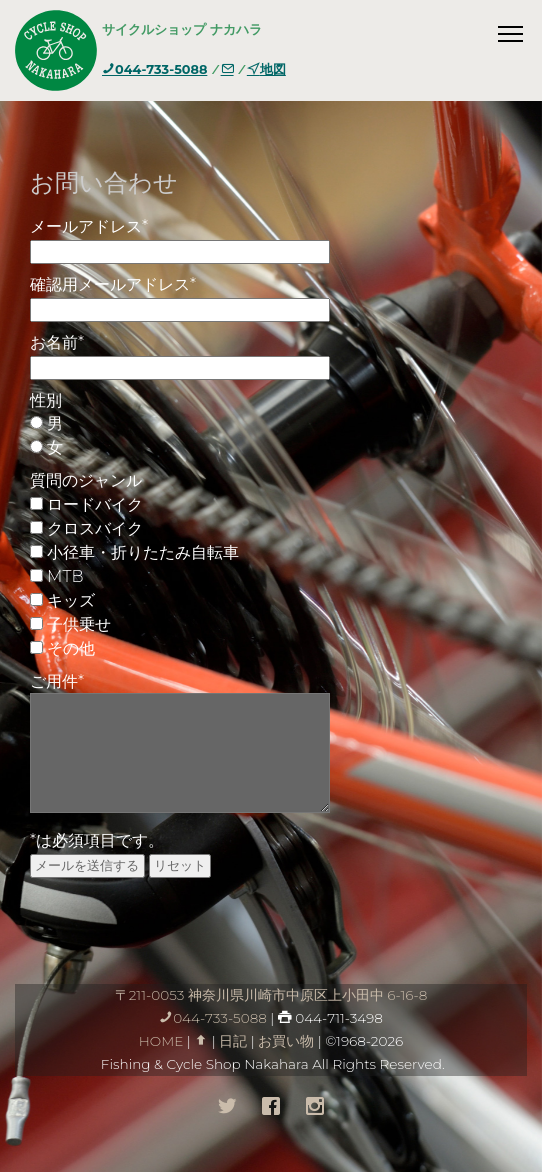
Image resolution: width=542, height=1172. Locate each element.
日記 (233, 1041)
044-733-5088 (154, 69)
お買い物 (286, 1041)
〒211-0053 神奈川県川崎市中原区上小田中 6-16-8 (271, 995)
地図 (266, 69)
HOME (161, 1041)
